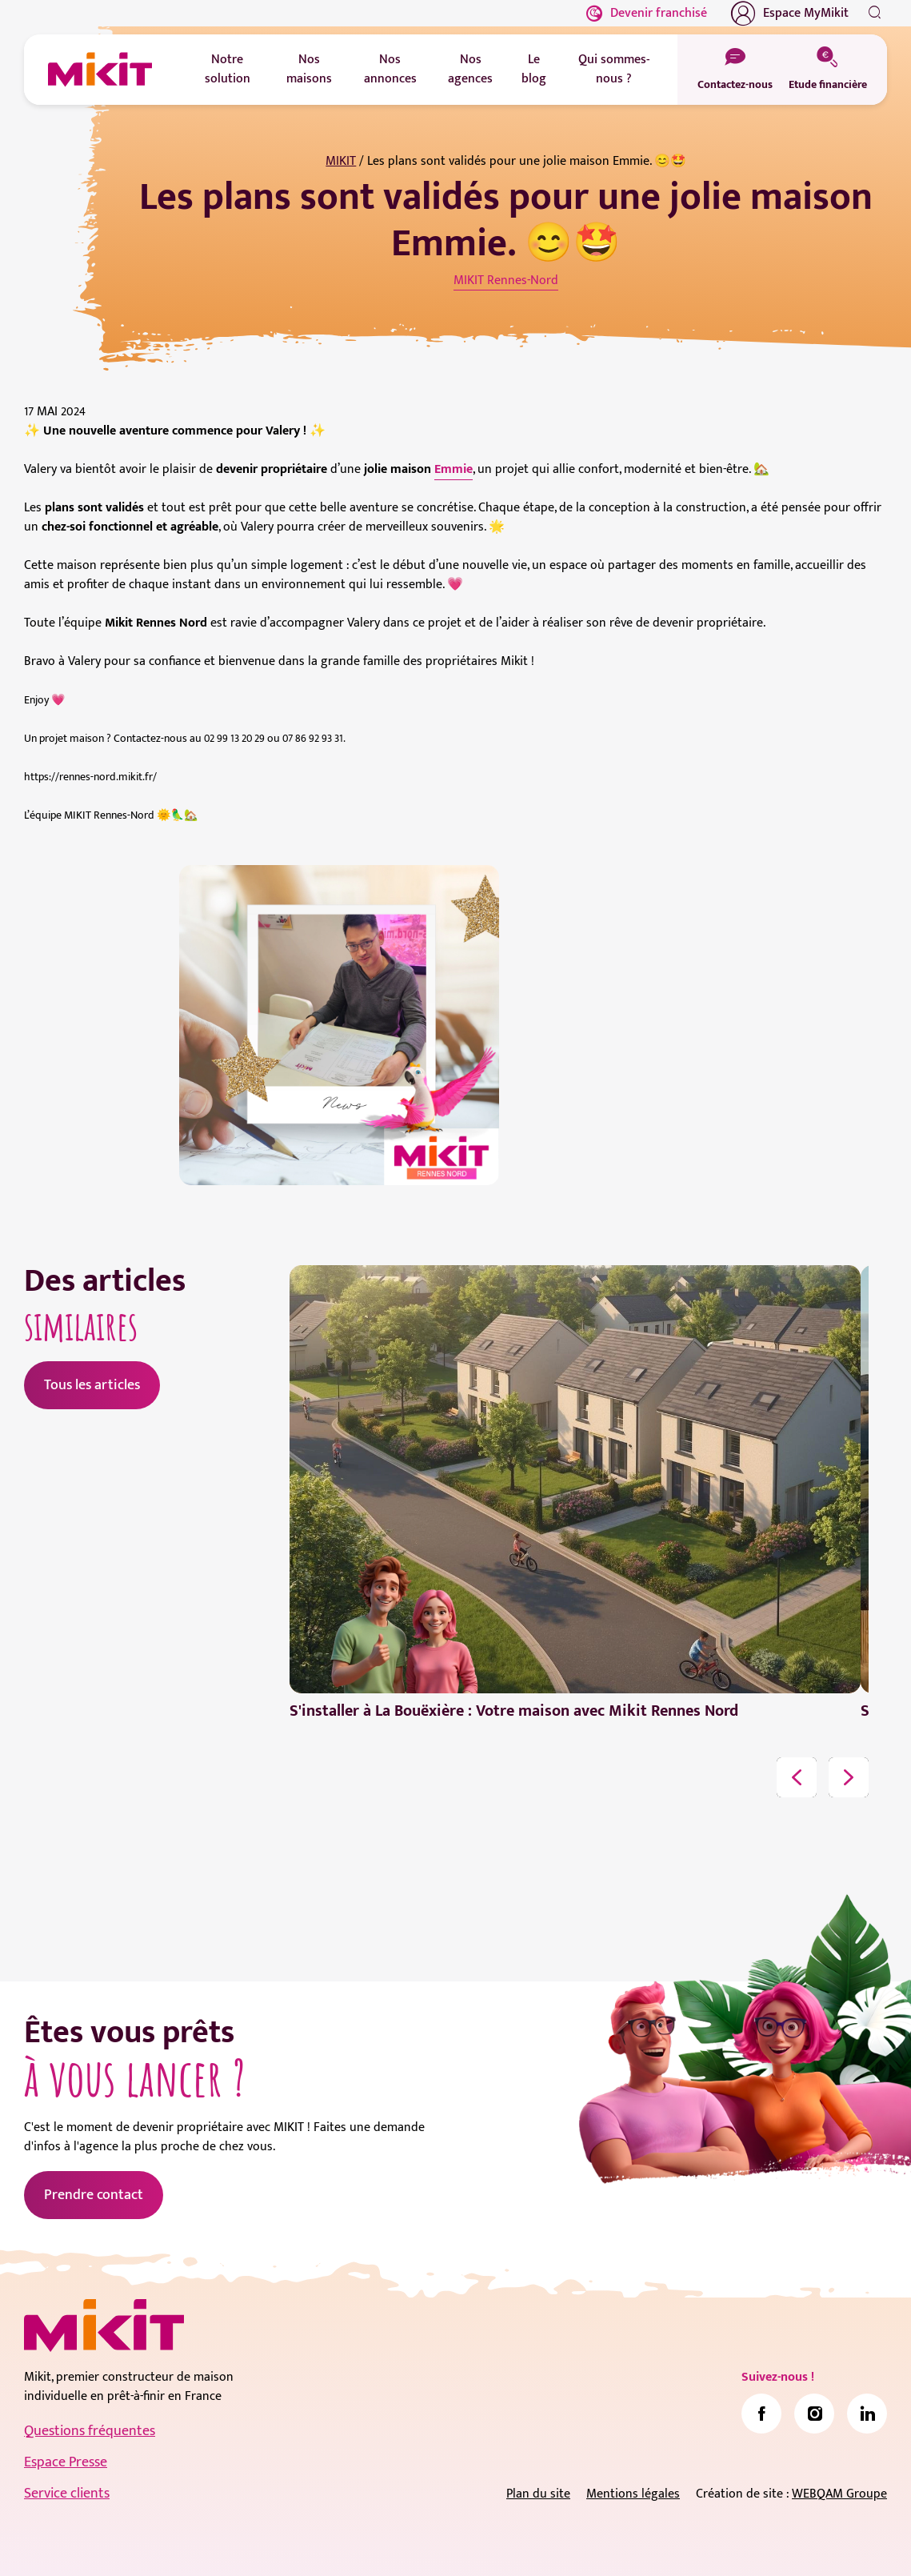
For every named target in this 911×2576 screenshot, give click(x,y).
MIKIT (341, 161)
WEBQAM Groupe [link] (839, 2494)
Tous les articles (92, 1385)
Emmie (453, 469)
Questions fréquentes (89, 2431)
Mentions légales (633, 2494)
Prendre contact (93, 2195)
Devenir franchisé (646, 13)
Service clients (67, 2494)
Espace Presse (65, 2462)
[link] (761, 2414)
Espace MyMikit (790, 13)
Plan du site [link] (538, 2494)
